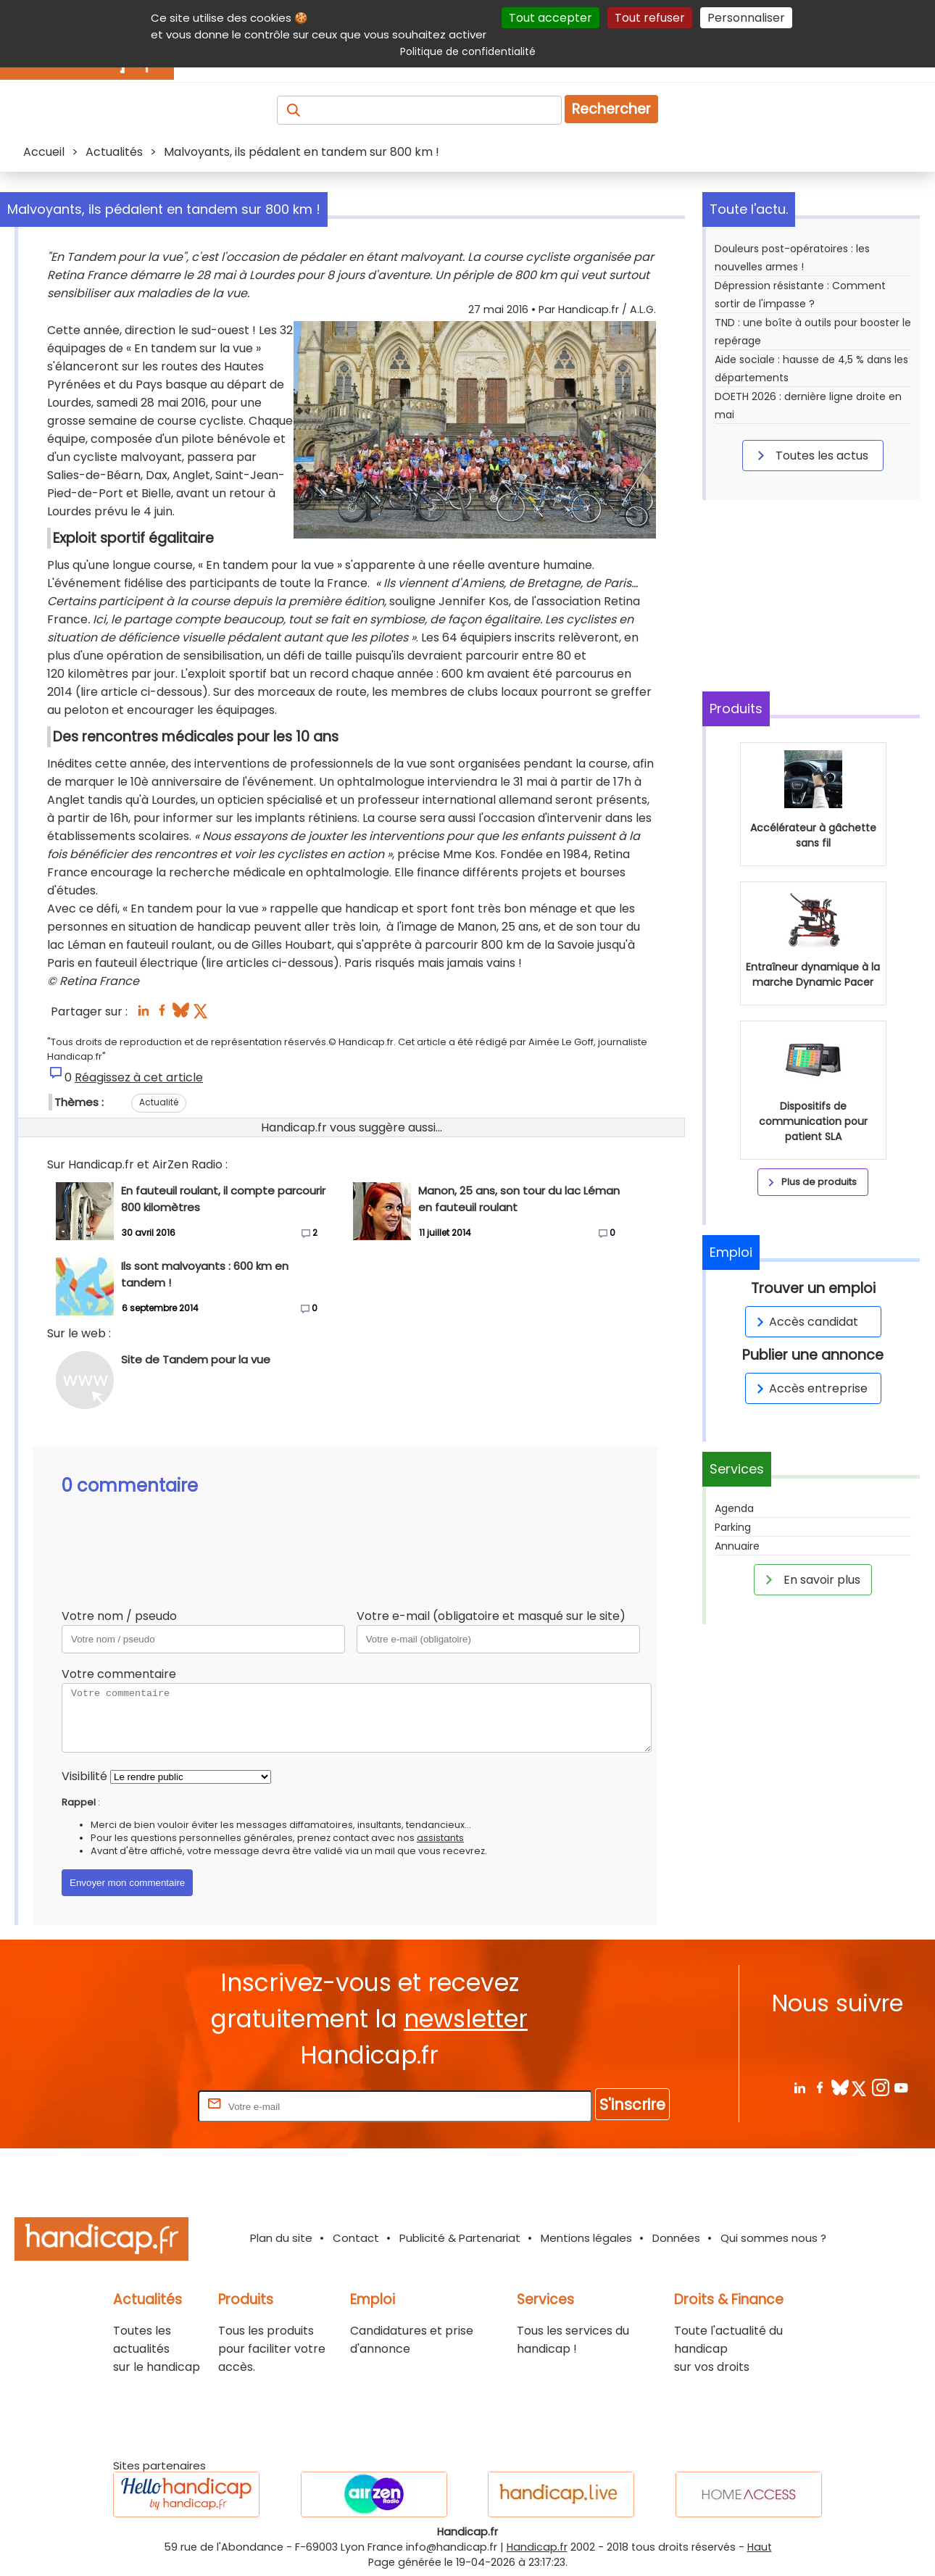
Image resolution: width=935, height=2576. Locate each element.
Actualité (158, 1102)
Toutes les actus (810, 455)
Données (676, 2237)
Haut (759, 2547)
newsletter (466, 2019)
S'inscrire (632, 2104)
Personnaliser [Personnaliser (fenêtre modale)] (746, 17)
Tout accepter (550, 17)
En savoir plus (810, 1579)
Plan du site (281, 2237)
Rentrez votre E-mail (137, 2106)
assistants (440, 1838)
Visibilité (84, 1776)
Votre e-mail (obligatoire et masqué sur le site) (491, 1616)
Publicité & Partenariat (459, 2237)
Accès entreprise (810, 1388)
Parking (733, 1527)
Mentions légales (586, 2237)
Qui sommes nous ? (773, 2237)
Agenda (734, 1508)
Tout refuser (650, 17)
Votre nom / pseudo (119, 1616)
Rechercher (611, 109)
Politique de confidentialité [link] (468, 51)
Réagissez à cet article (139, 1077)
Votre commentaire (119, 1674)
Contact (356, 2237)
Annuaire (737, 1546)
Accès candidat (805, 1322)
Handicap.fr (537, 2547)
